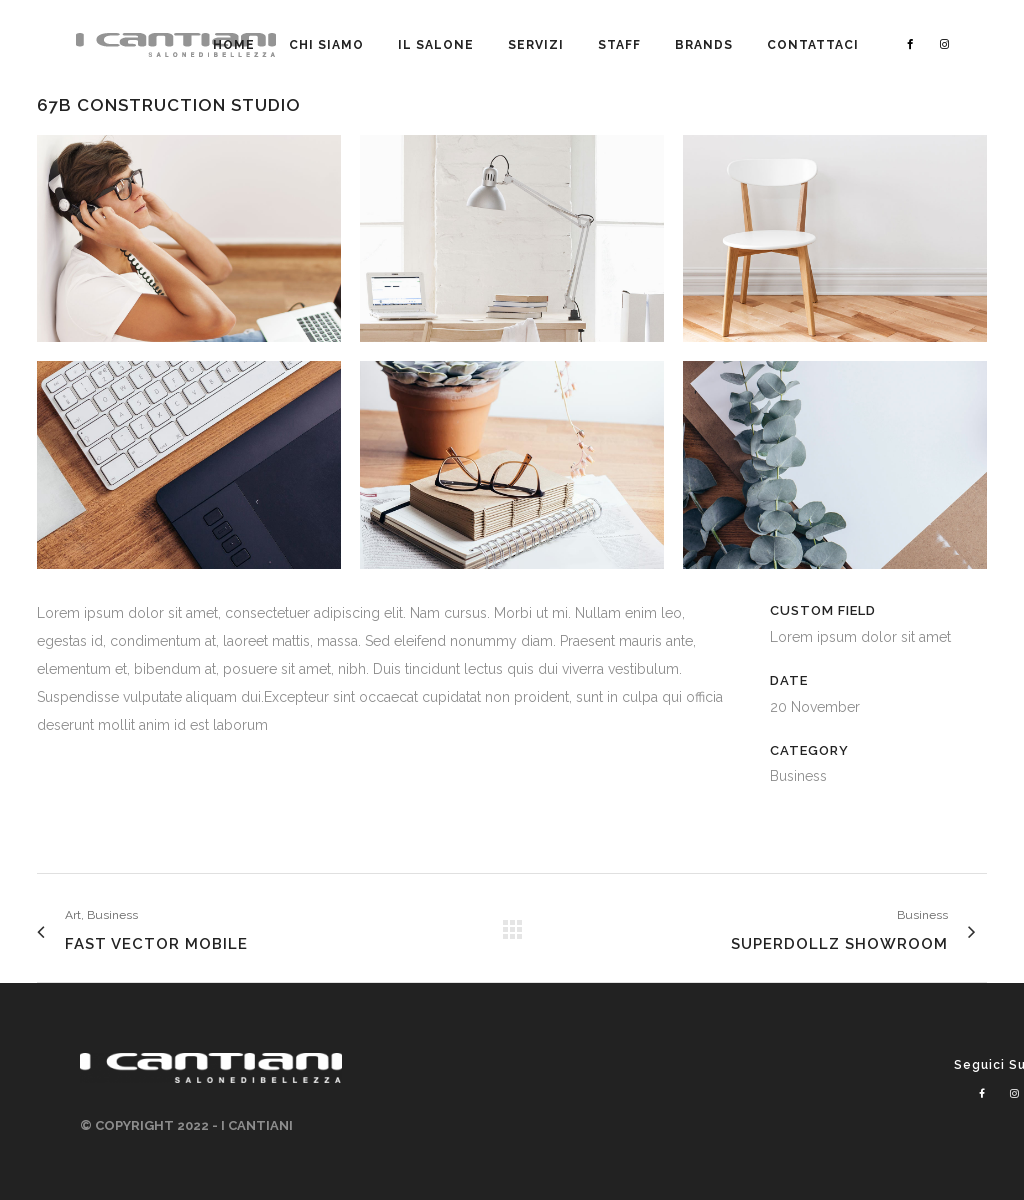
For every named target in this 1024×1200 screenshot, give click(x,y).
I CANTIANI (257, 1125)
